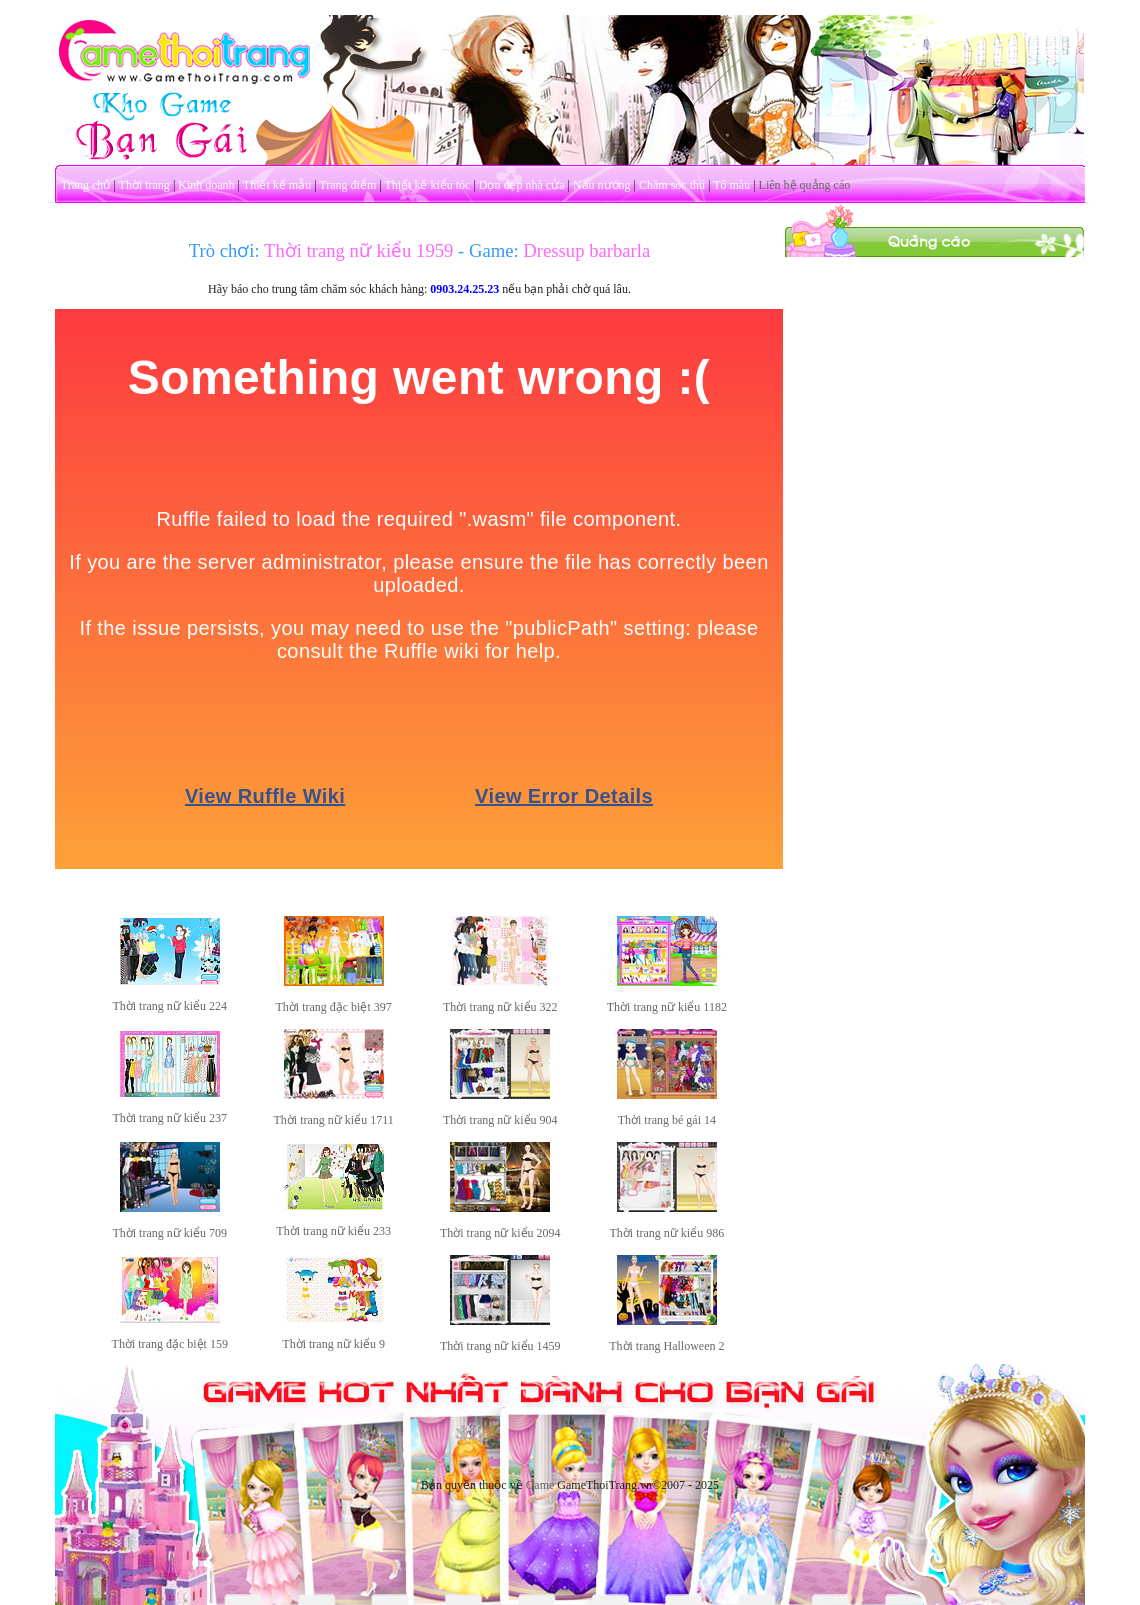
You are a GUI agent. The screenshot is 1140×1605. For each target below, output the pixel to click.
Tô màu (731, 185)
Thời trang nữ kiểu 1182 (667, 1007)
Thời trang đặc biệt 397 (333, 1007)
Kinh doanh (206, 185)
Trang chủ (86, 185)
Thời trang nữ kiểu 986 (667, 1233)
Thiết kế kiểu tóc (427, 185)
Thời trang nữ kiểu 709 (169, 1233)
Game (540, 1485)
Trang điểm (347, 185)
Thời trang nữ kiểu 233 (333, 1231)
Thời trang (144, 185)
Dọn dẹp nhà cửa (522, 185)
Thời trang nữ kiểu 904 (500, 1120)
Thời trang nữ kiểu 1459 (500, 1346)
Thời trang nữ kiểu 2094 (500, 1233)
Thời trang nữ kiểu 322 (500, 1007)
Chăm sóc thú (672, 185)
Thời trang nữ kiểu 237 (169, 1118)
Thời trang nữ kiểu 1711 (334, 1120)
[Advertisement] (935, 383)
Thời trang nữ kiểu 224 (169, 1006)
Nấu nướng (602, 185)
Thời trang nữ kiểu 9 (333, 1344)
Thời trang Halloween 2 (666, 1346)
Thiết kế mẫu (277, 185)
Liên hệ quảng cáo (805, 185)
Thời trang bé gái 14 (667, 1120)
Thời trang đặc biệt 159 (170, 1344)
